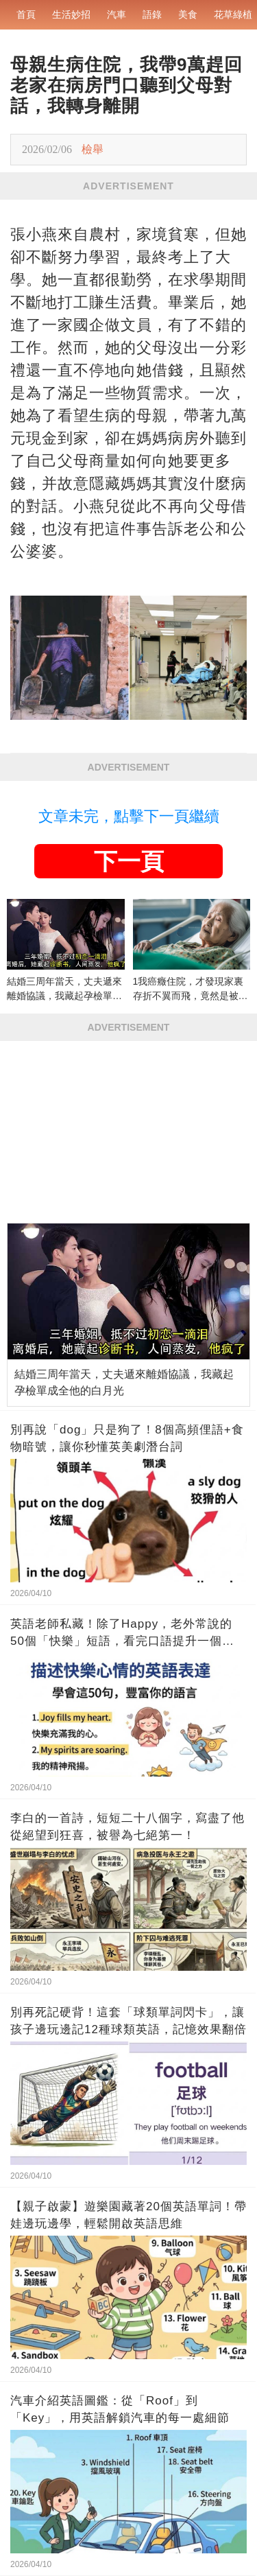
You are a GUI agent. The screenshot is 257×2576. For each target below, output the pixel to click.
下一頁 (129, 861)
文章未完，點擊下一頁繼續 (128, 816)
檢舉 (92, 149)
